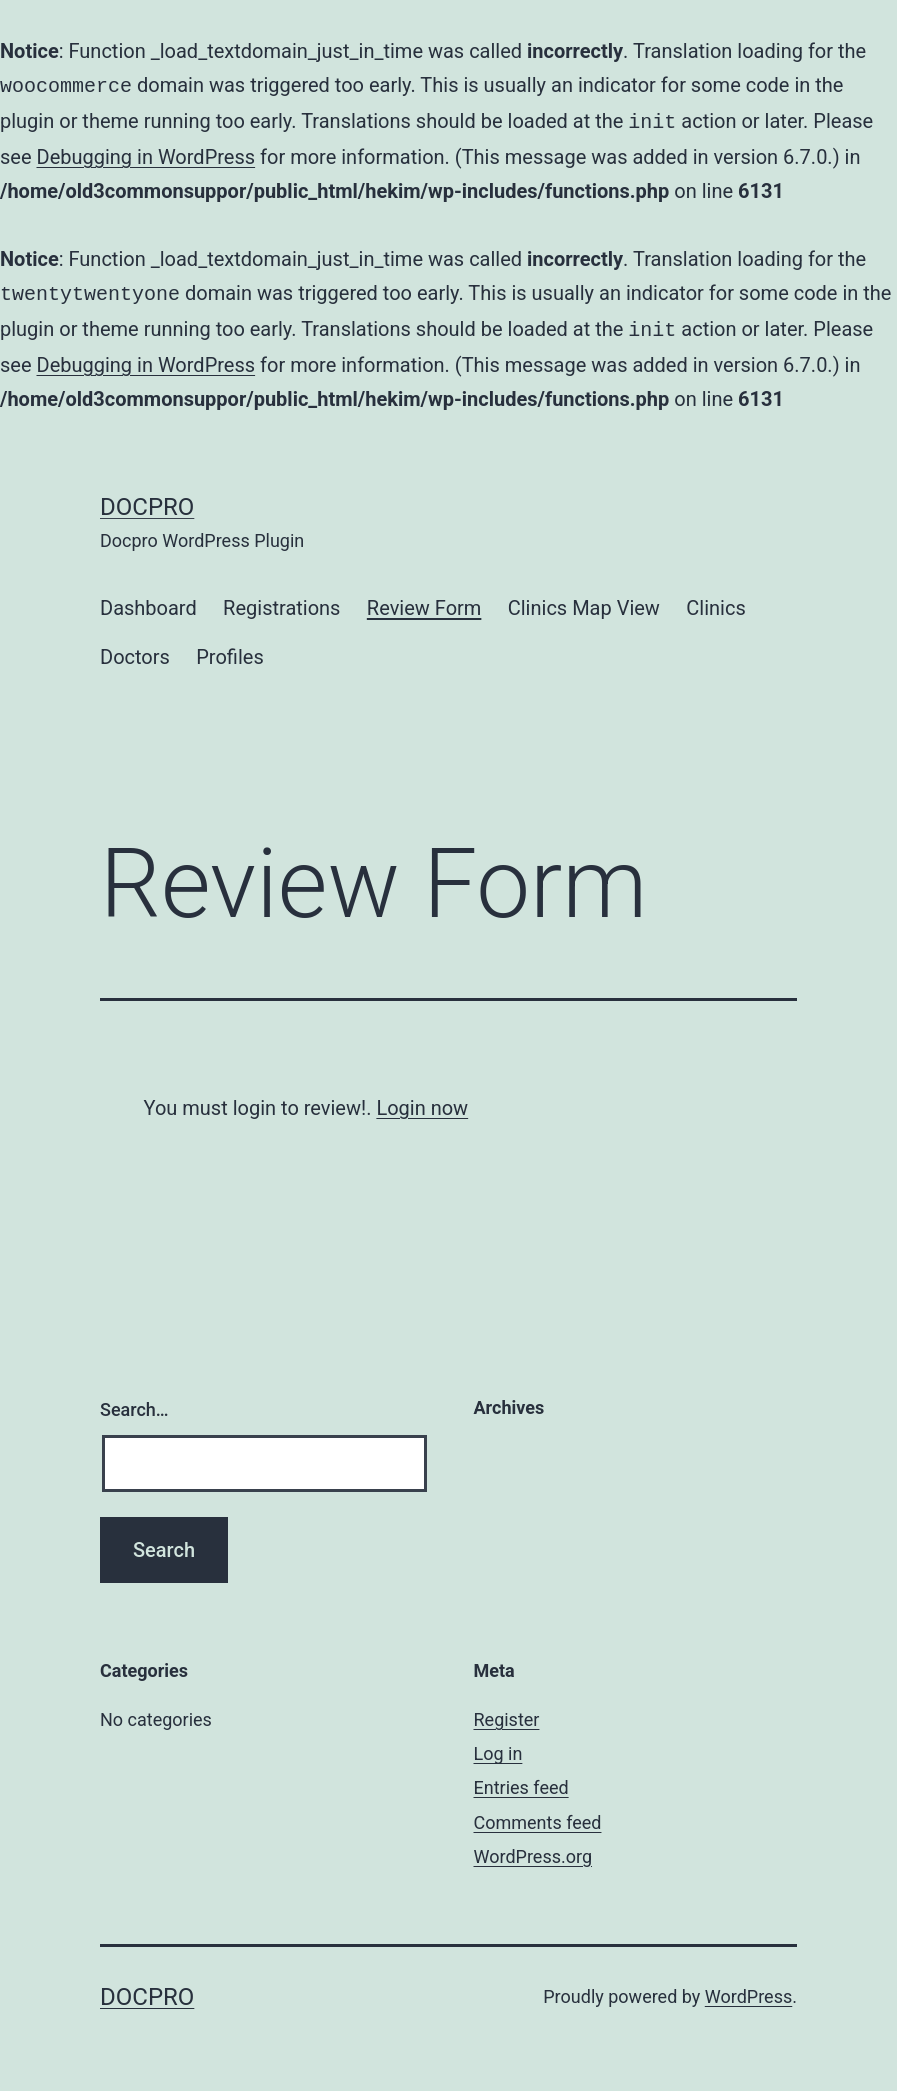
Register (507, 1711)
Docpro (147, 499)
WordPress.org (533, 1848)
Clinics (715, 600)
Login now (422, 1100)
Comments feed (538, 1814)
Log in (498, 1745)
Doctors (135, 649)
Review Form (424, 600)
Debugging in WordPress (146, 153)
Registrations (281, 600)
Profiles (229, 649)
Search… (134, 1401)
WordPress (748, 1988)
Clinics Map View (584, 600)
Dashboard (148, 600)
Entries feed (521, 1779)
